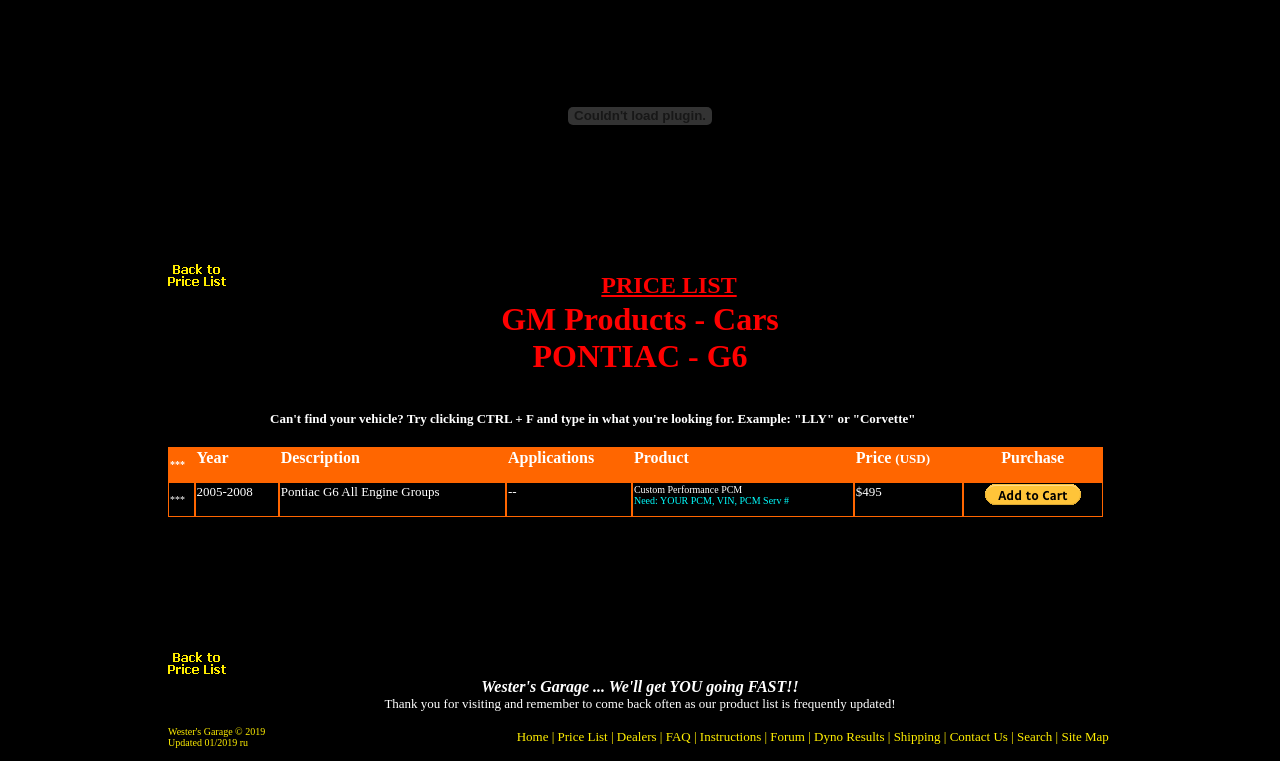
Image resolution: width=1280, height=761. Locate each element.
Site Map (1084, 736)
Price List (583, 736)
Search (1034, 736)
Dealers (637, 736)
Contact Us (979, 736)
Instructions (730, 736)
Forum (787, 736)
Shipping (917, 736)
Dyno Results (849, 736)
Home (533, 736)
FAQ (678, 736)
